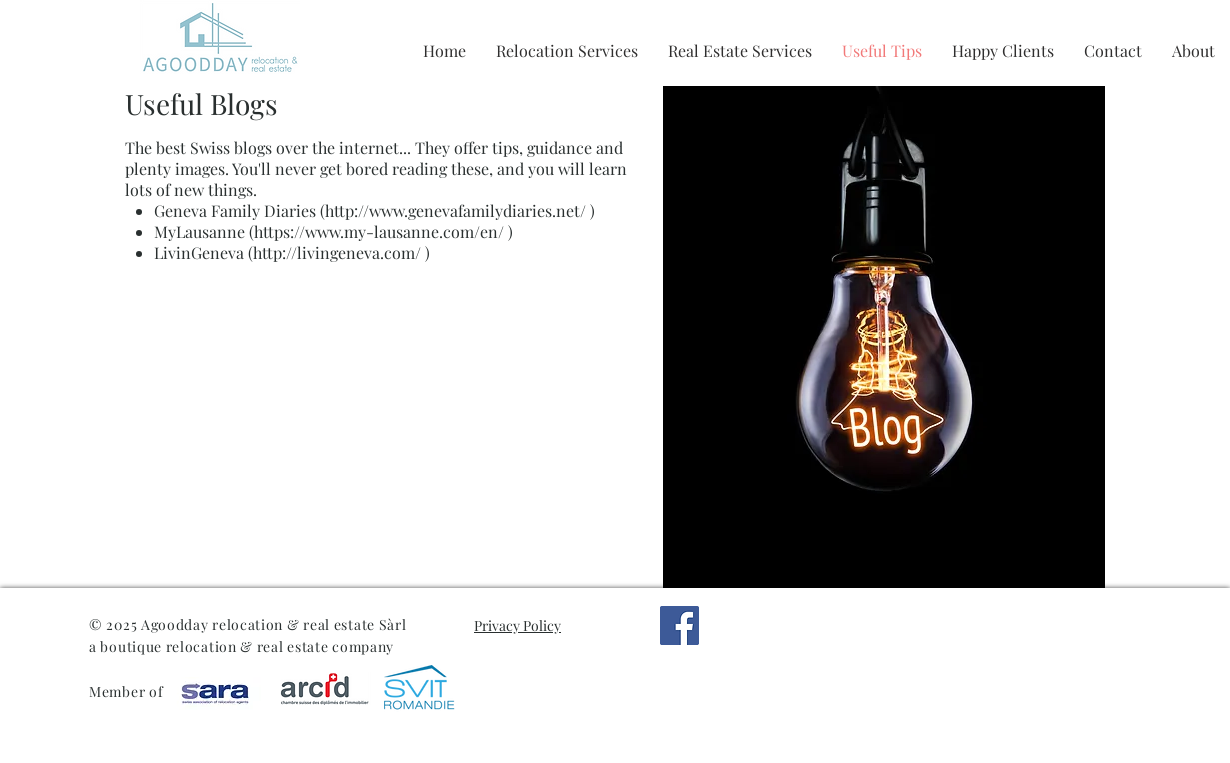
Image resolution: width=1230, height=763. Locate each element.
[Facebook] (679, 625)
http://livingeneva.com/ (337, 252)
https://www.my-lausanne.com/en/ (379, 231)
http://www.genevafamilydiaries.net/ (455, 210)
